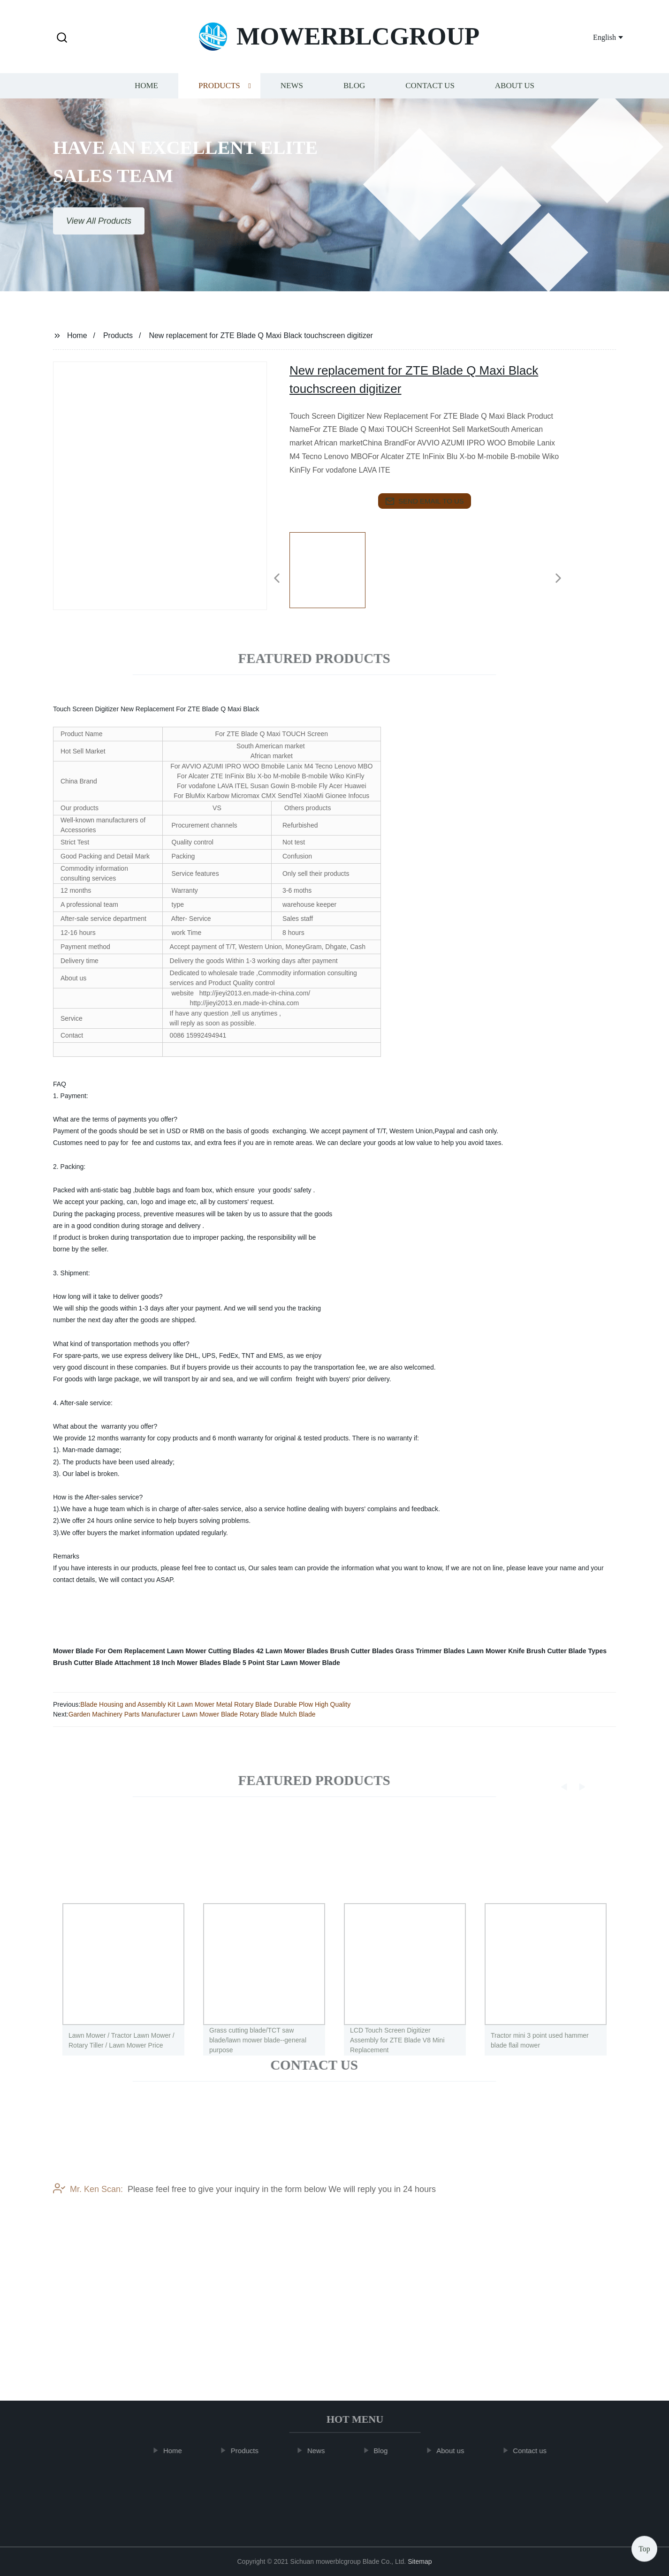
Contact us (430, 95)
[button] (62, 38)
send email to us (424, 501)
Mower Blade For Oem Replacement (109, 1651)
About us (514, 95)
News (292, 95)
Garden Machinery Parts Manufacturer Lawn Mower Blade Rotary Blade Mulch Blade (192, 1714)
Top (644, 2548)
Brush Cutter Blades (361, 1651)
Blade (232, 1662)
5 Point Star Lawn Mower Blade (291, 1662)
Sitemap (420, 2561)
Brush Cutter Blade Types (566, 1651)
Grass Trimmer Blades (430, 1651)
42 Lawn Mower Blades (292, 1651)
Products (219, 95)
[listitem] (334, 574)
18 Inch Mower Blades (186, 1662)
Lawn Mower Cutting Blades (211, 1651)
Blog (354, 95)
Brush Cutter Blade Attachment (102, 1662)
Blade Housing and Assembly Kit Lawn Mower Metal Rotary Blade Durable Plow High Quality (215, 1704)
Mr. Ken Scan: (88, 2231)
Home (146, 95)
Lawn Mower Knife (496, 1651)
